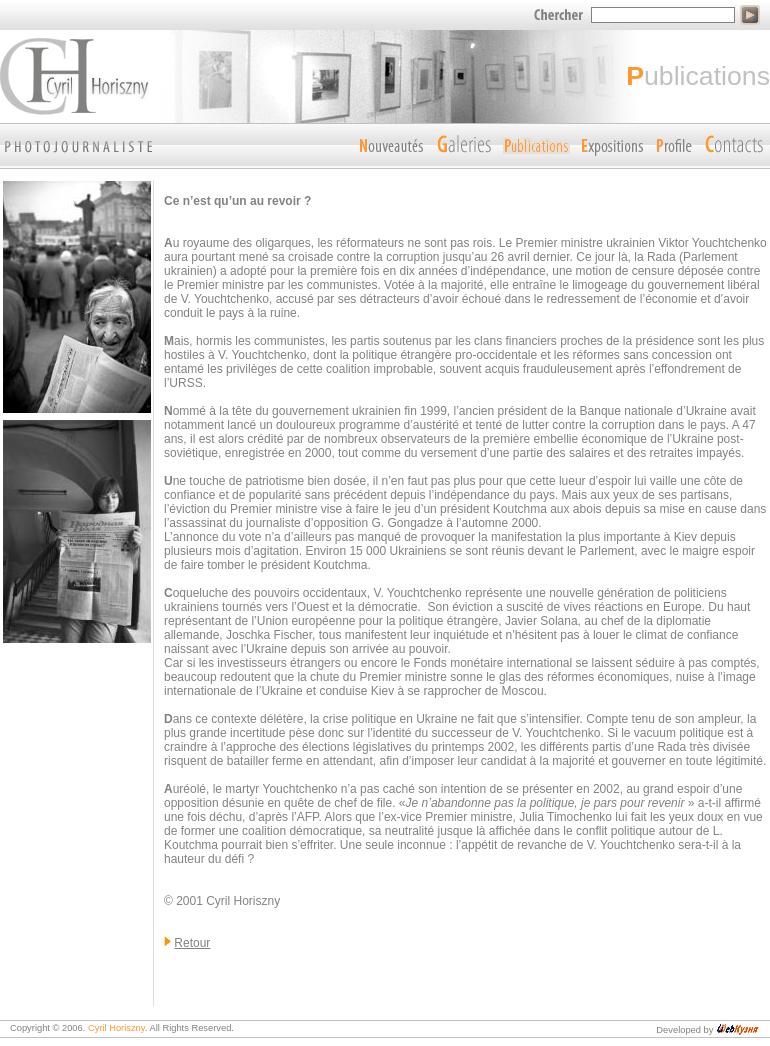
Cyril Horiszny (116, 1028)
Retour (192, 943)
